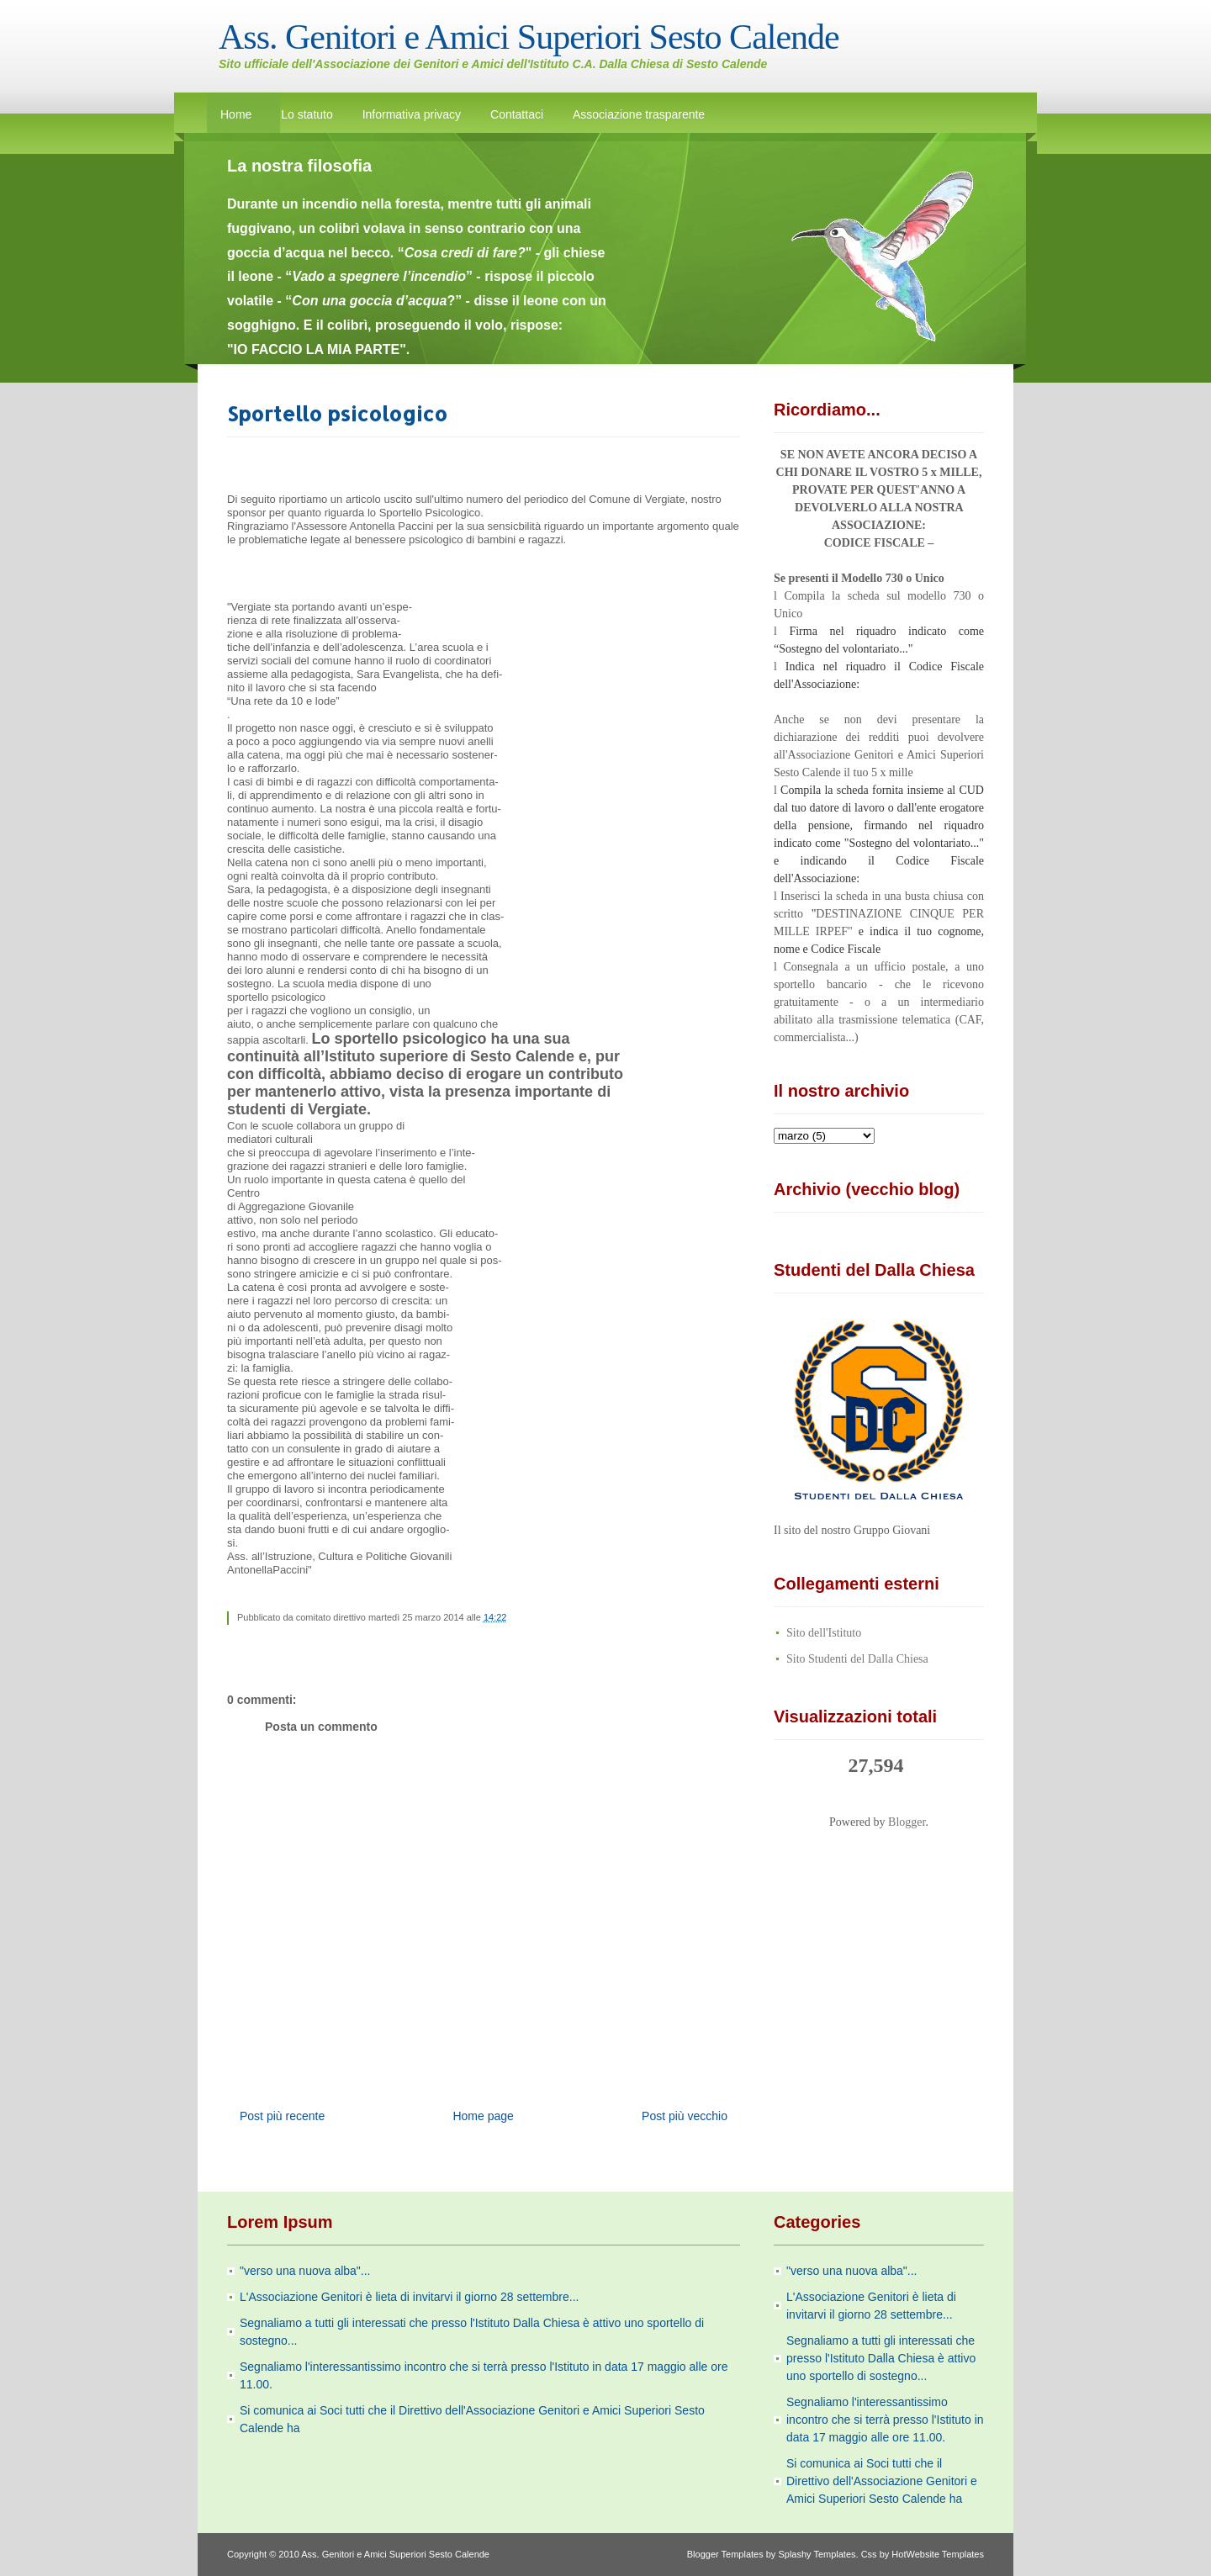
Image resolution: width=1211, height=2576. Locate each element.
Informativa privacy (411, 114)
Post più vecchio (684, 2116)
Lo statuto (307, 114)
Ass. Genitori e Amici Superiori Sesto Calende (529, 37)
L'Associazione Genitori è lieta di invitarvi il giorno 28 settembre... (409, 2297)
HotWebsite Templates (937, 2554)
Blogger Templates (725, 2554)
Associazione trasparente (639, 114)
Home (235, 114)
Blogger (906, 1822)
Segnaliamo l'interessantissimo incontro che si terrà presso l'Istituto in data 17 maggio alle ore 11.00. (885, 2419)
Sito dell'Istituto (823, 1633)
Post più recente (282, 2116)
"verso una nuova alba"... (305, 2270)
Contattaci (516, 114)
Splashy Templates (816, 2554)
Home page (482, 2116)
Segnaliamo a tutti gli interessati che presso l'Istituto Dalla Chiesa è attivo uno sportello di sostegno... (881, 2358)
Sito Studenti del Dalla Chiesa (857, 1659)
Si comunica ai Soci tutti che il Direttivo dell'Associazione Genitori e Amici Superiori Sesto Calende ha (881, 2481)
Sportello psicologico (337, 413)
